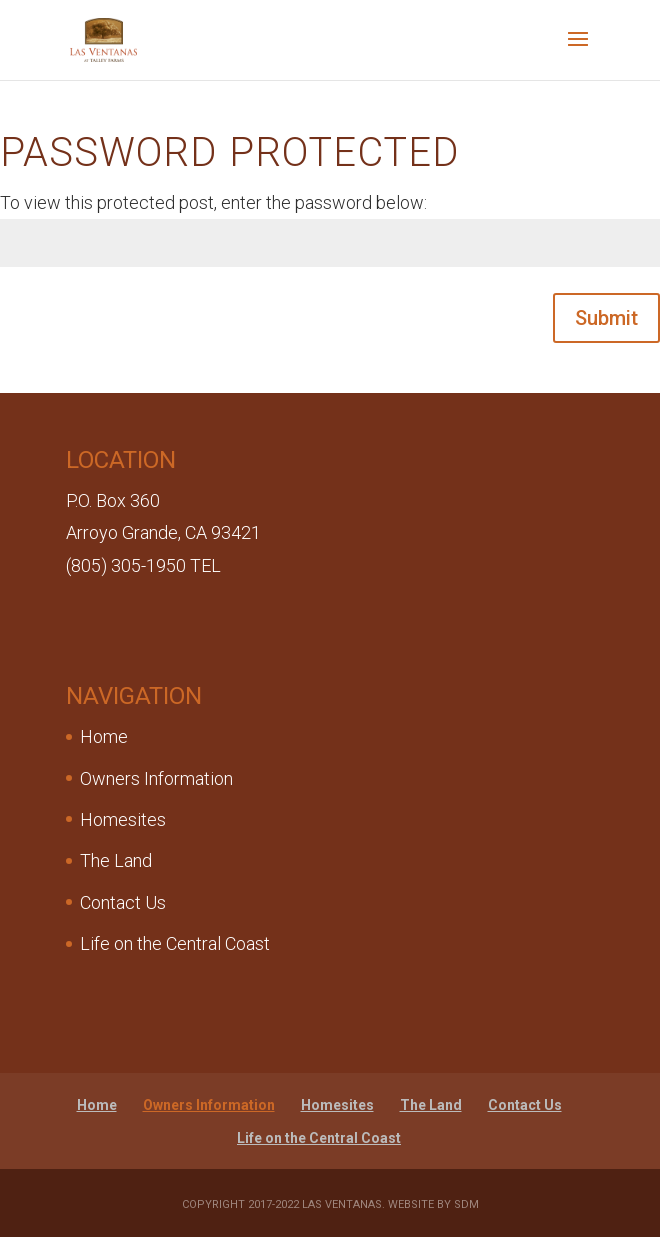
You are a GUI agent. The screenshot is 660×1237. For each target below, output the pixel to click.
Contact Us (123, 902)
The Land (116, 860)
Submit (606, 318)
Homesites (123, 819)
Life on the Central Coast (175, 943)
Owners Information (156, 778)
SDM (466, 1204)
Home (104, 736)
